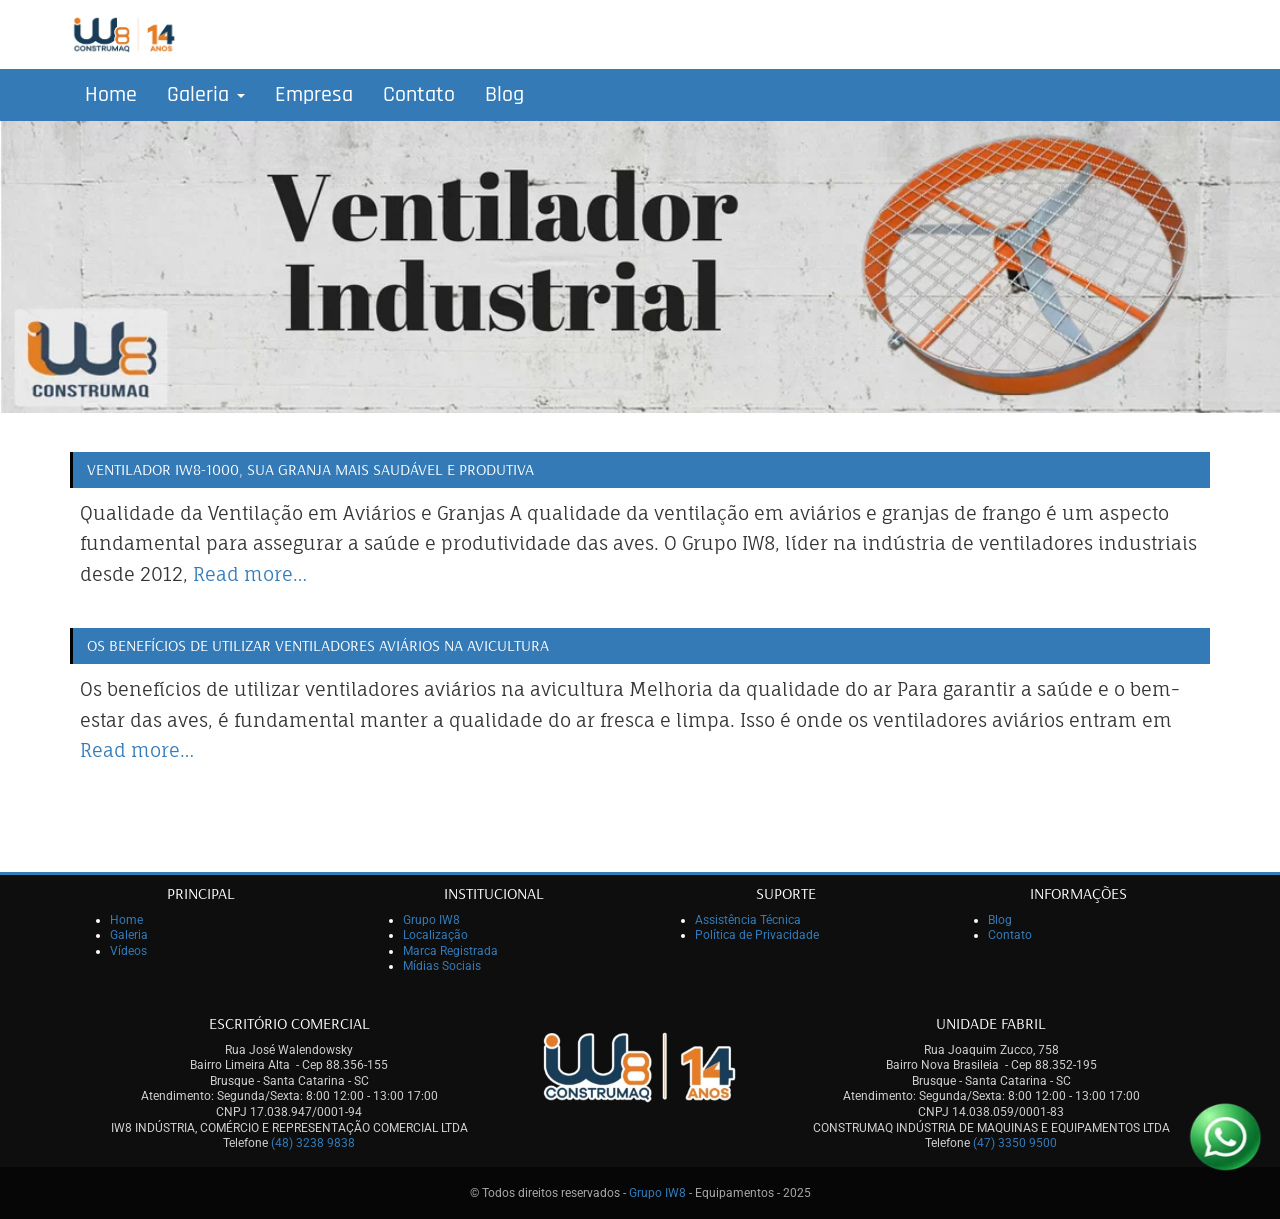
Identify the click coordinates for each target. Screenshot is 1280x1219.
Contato (419, 95)
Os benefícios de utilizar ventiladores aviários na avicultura (318, 645)
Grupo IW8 (431, 920)
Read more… (250, 574)
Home (111, 95)
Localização (435, 935)
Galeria (206, 95)
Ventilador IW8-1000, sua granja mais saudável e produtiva (310, 469)
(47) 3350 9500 (1015, 1143)
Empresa (314, 95)
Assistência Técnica (748, 920)
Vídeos (128, 951)
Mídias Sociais (442, 966)
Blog (504, 95)
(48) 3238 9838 (313, 1143)
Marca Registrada (450, 951)
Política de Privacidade (757, 935)
